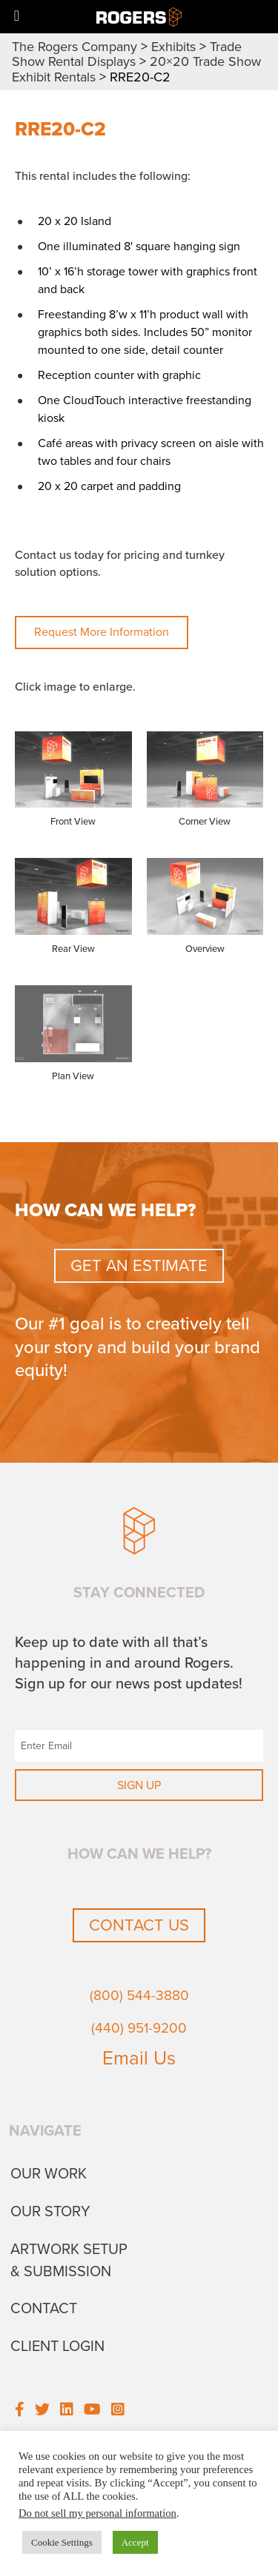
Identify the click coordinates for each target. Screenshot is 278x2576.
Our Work (48, 2174)
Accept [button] (135, 2542)
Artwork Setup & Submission (69, 2261)
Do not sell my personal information (97, 2513)
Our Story (50, 2212)
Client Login (57, 2346)
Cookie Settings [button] (62, 2542)
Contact (43, 2309)
